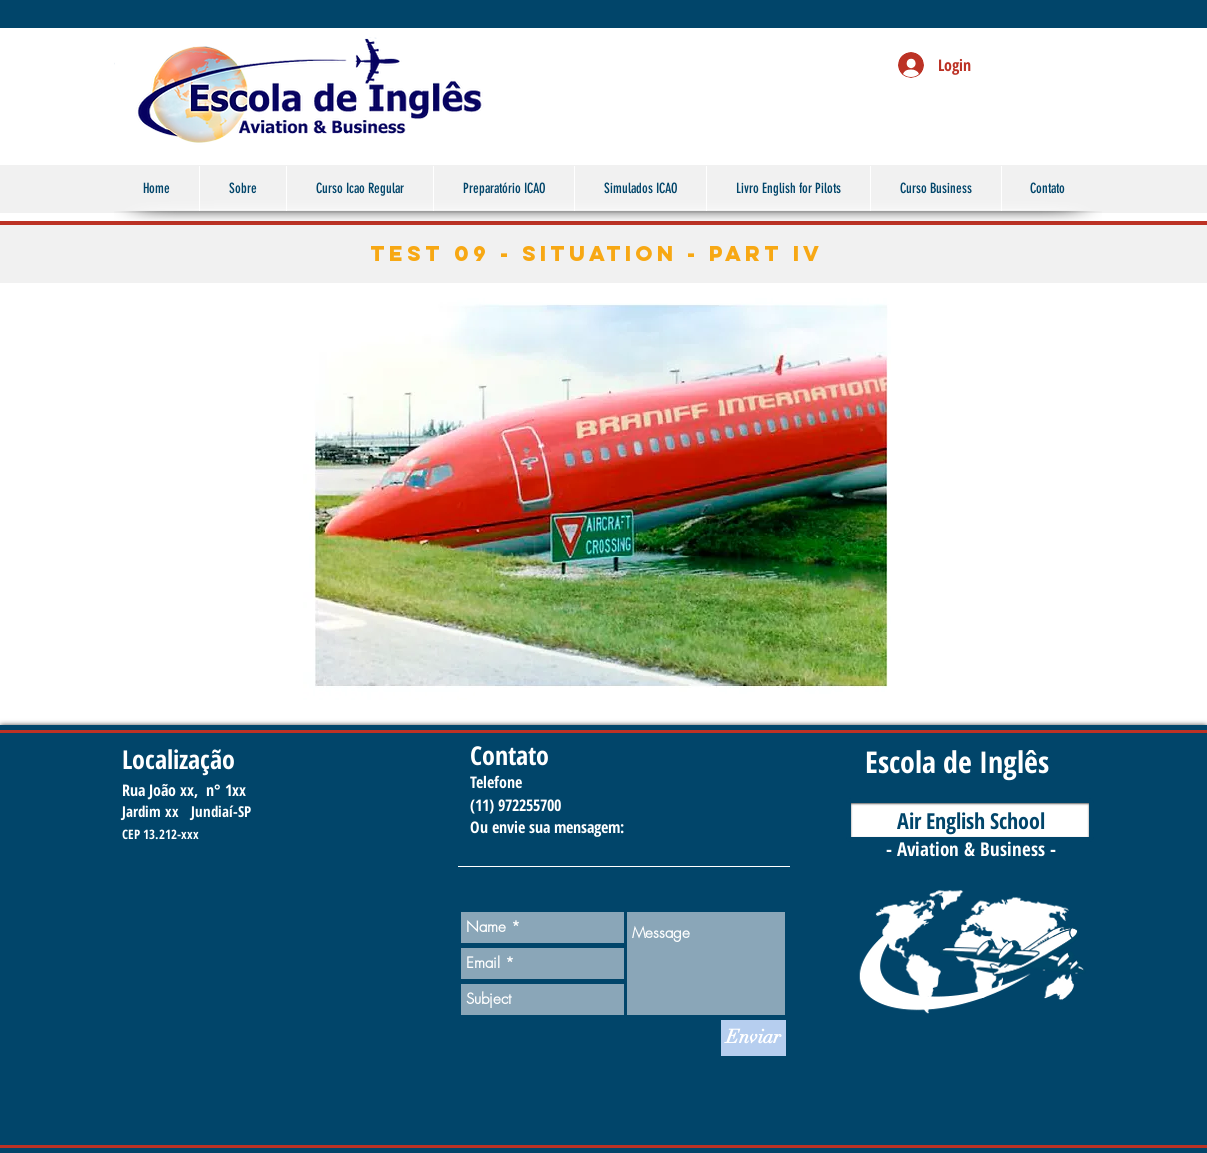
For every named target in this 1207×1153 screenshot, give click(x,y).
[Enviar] (753, 1038)
